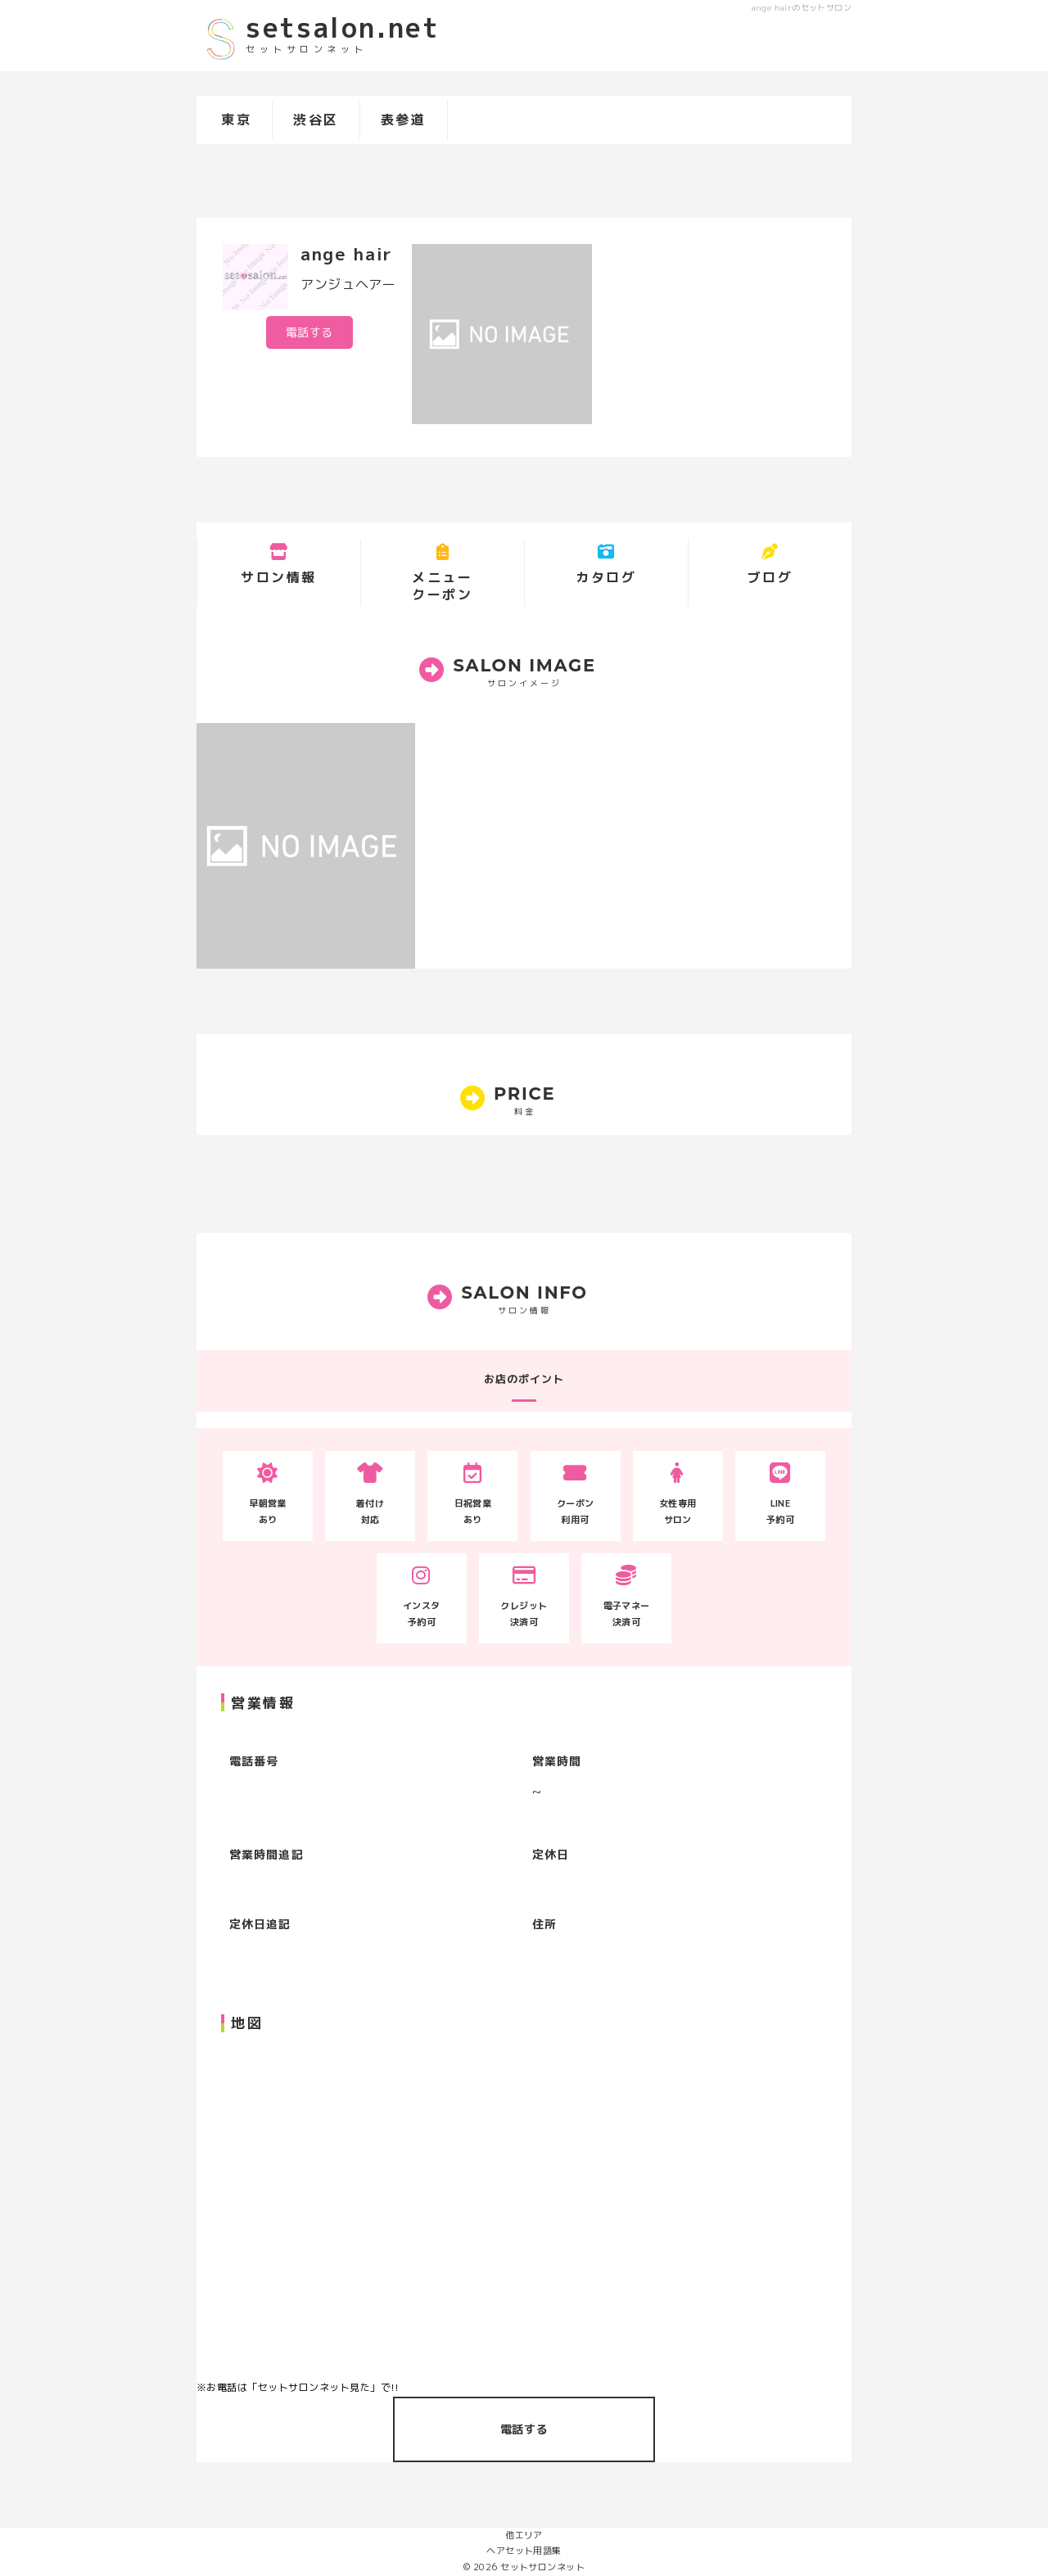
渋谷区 (316, 120)
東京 (236, 120)
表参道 (404, 120)
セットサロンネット (542, 2567)
